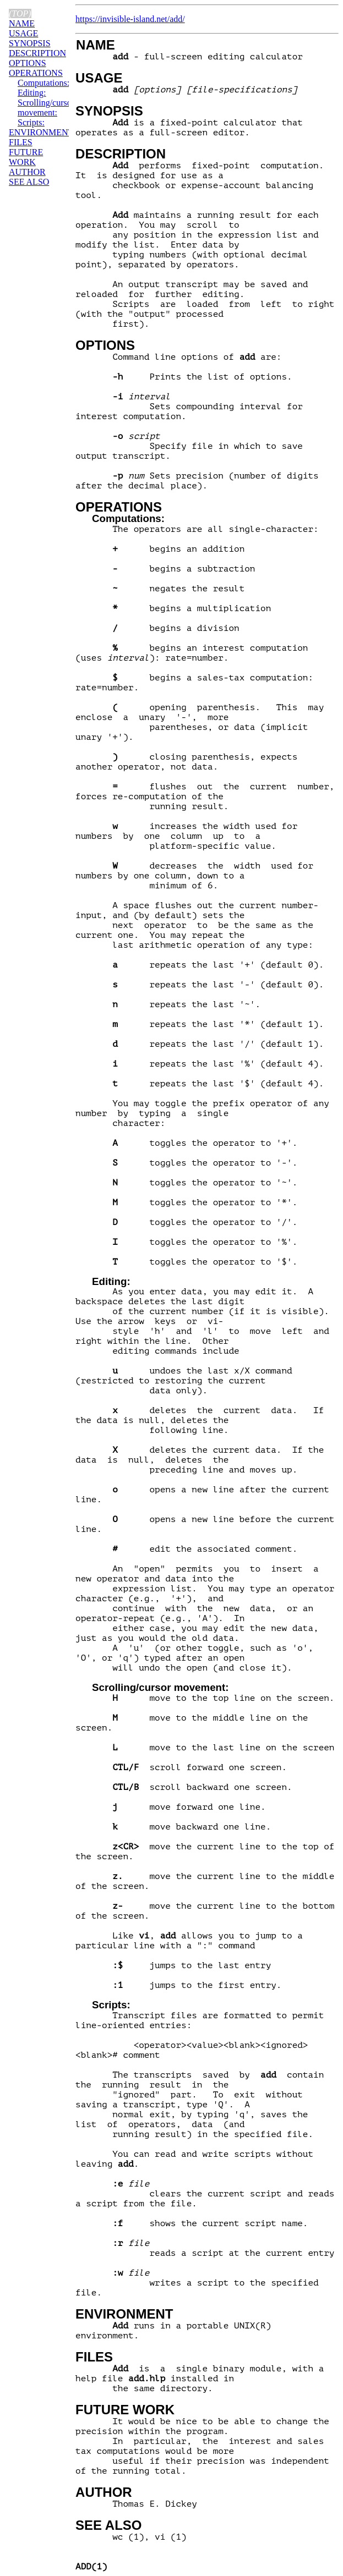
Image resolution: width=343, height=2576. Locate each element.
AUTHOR (103, 2492)
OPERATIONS (118, 506)
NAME (95, 44)
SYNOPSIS (109, 110)
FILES (94, 2356)
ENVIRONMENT (124, 2313)
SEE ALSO (108, 2525)
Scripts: (111, 2005)
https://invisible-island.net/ (122, 19)
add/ (177, 19)
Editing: (111, 1281)
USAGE (98, 77)
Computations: (128, 518)
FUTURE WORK (125, 2409)
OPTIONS (105, 345)
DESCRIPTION (120, 153)
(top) (20, 13)
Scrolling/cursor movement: (160, 1687)
